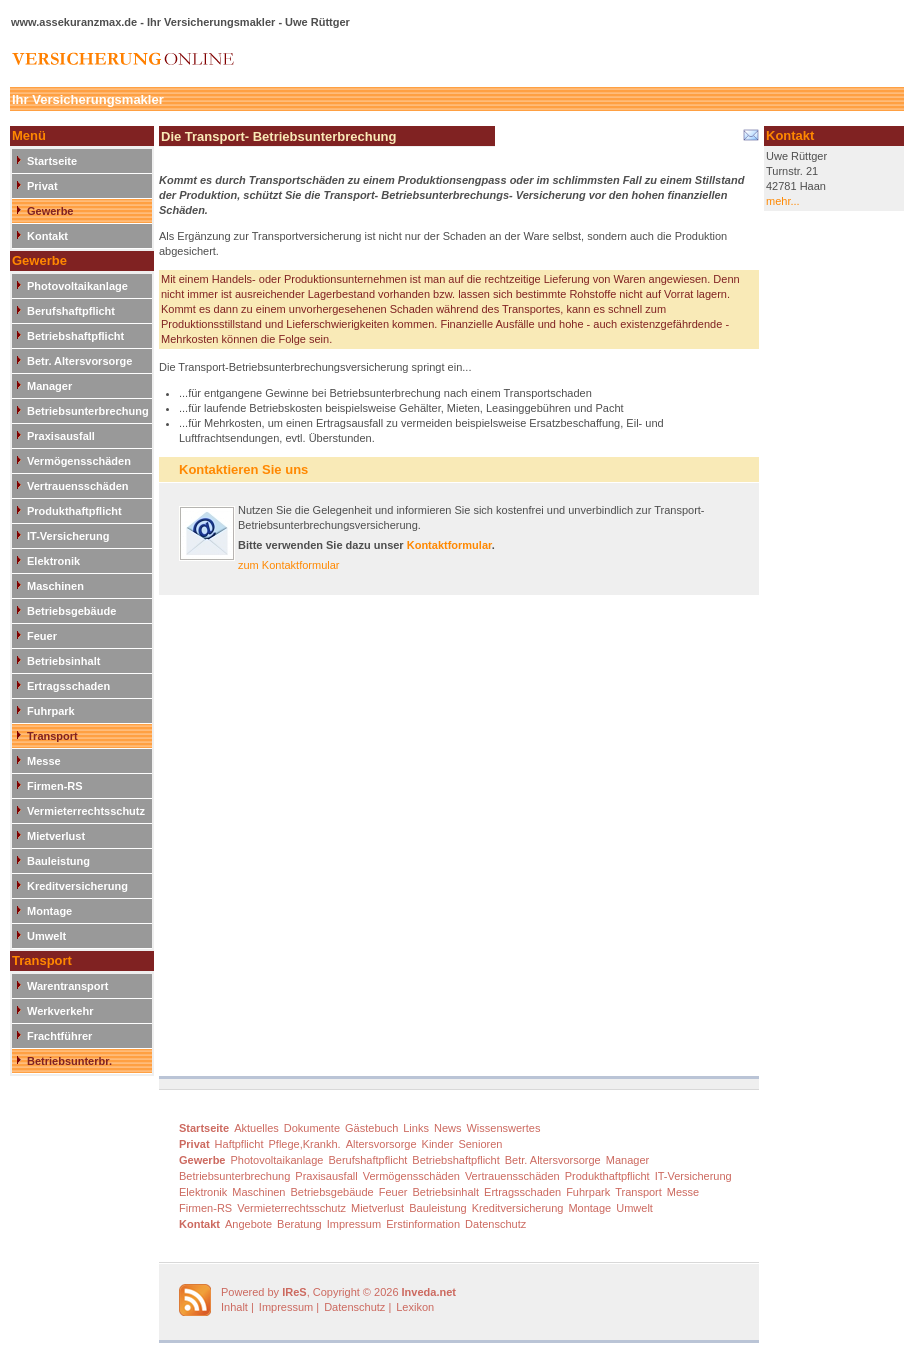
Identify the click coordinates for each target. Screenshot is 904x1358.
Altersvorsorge (381, 1144)
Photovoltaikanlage (77, 286)
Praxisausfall (61, 436)
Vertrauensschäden (78, 486)
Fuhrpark (51, 711)
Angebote (248, 1224)
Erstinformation (423, 1224)
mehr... (783, 201)
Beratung (299, 1224)
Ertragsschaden (68, 686)
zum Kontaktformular (288, 565)
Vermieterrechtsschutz (86, 811)
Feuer (42, 636)
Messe (44, 761)
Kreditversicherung (77, 886)
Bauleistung (58, 861)
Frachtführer (59, 1036)
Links (416, 1128)
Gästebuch (371, 1128)
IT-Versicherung (68, 536)
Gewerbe (50, 211)
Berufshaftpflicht (71, 311)
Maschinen (55, 586)
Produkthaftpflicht (74, 511)
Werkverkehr (60, 1011)
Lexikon (415, 1307)
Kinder (438, 1144)
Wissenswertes (503, 1128)
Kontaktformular (449, 545)
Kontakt (47, 236)
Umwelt (46, 936)
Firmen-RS (55, 786)
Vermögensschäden (79, 461)
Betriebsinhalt (63, 661)
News (448, 1128)
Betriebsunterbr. (69, 1061)
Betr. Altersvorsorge (79, 361)
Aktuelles (256, 1128)
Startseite (52, 161)
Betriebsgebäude (71, 611)
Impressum (354, 1224)
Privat (42, 186)
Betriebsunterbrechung (88, 411)
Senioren (480, 1144)
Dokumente (312, 1128)
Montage (49, 911)
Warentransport (68, 986)
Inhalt (234, 1307)
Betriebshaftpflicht (75, 336)
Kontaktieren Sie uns (243, 469)
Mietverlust (56, 836)
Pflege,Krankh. (305, 1144)
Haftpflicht (239, 1144)
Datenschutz (495, 1224)
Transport (52, 736)
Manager (49, 386)
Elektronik (53, 561)
